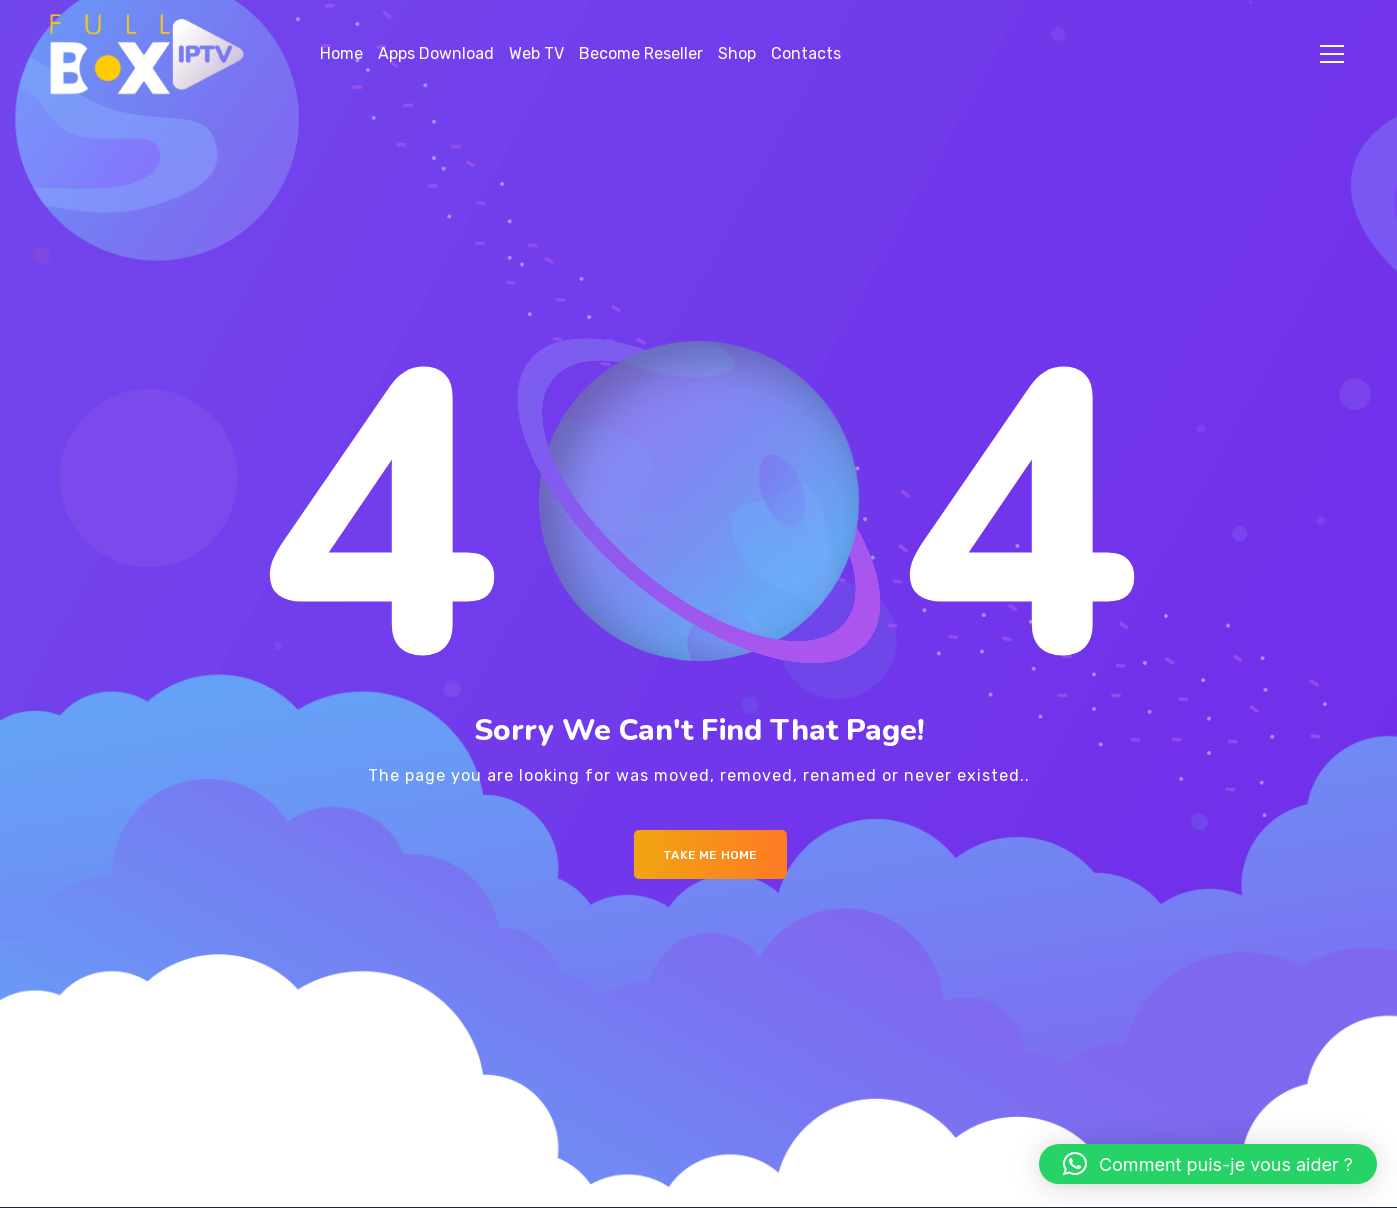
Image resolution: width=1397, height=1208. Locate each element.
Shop (737, 53)
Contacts (806, 53)
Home (341, 53)
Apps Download (436, 53)
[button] (1208, 1164)
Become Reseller (641, 53)
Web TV (536, 53)
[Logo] (147, 54)
